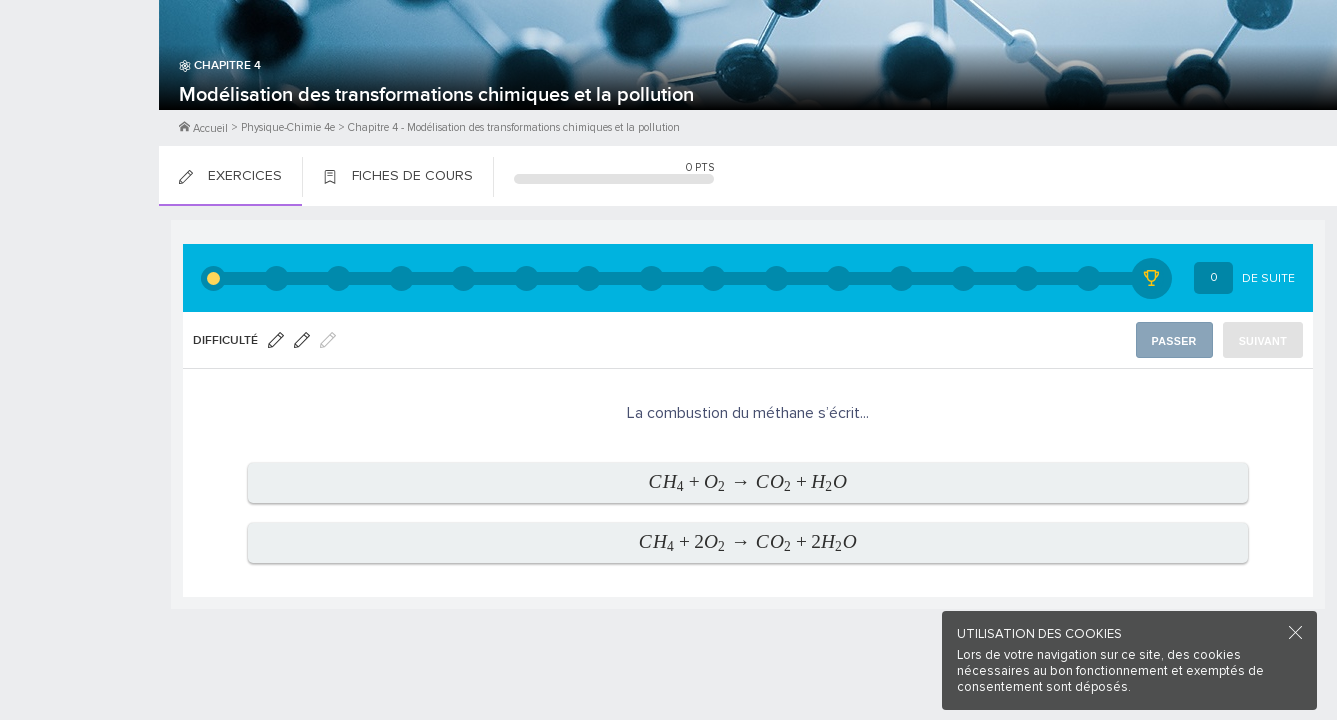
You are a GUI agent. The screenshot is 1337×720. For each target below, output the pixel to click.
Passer (1178, 340)
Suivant (1264, 340)
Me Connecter (79, 120)
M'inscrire (80, 91)
